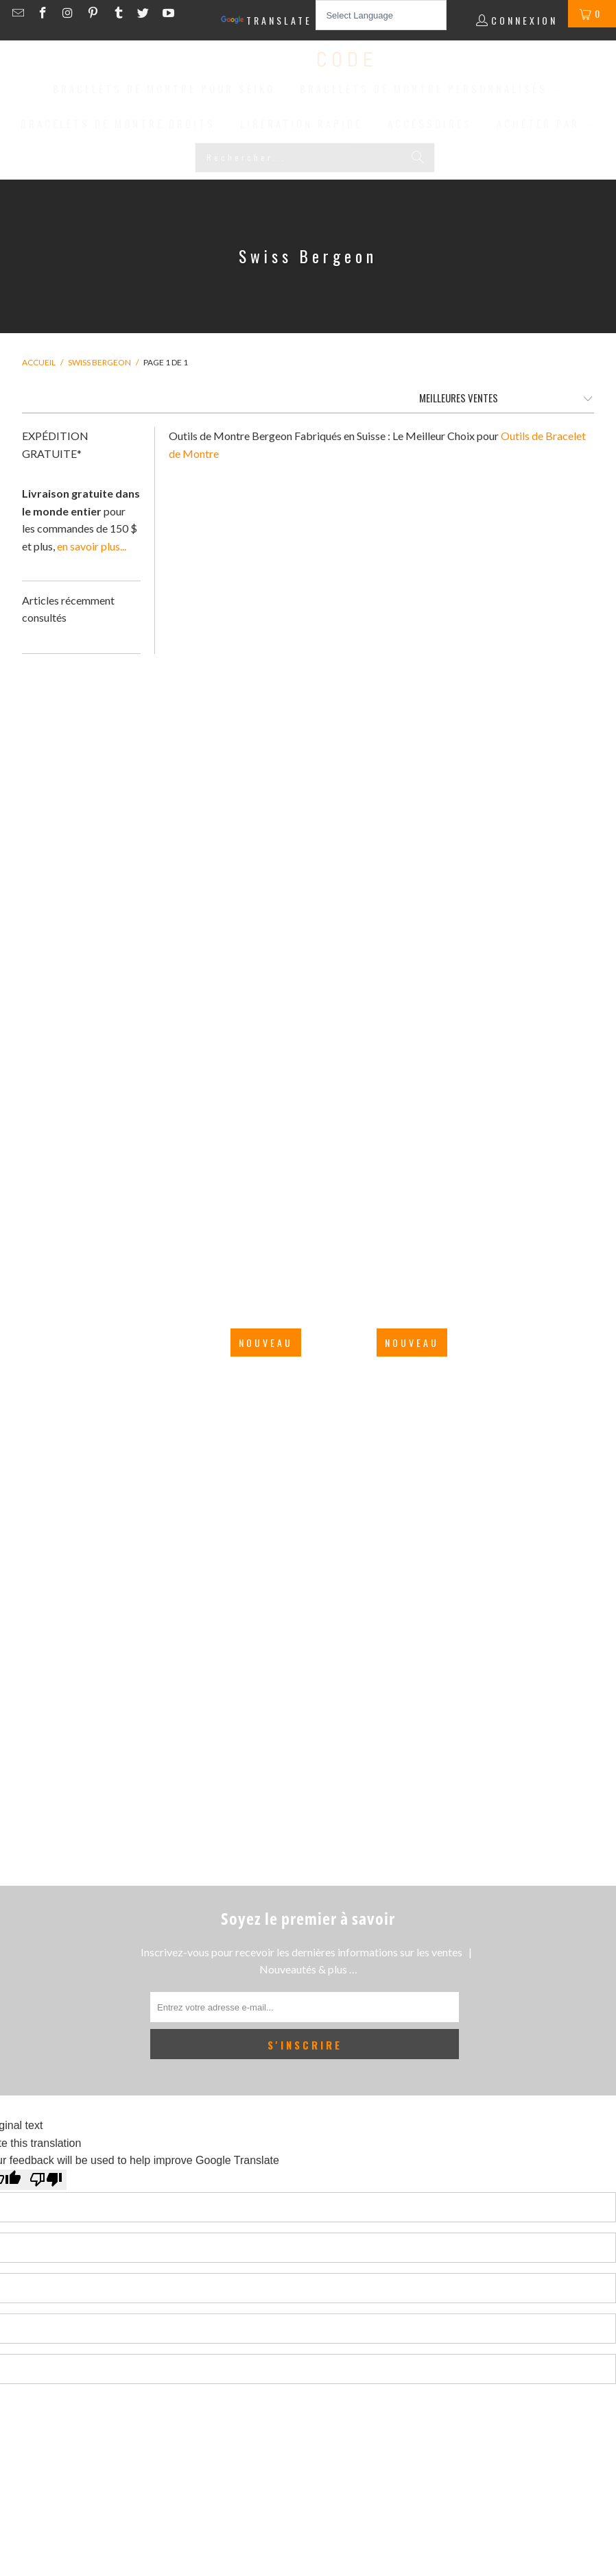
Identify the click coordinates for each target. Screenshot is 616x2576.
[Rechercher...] (315, 158)
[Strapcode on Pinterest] (95, 13)
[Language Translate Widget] (381, 15)
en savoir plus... (91, 545)
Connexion (524, 20)
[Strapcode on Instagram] (69, 13)
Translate (266, 20)
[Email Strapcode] (19, 13)
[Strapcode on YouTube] (167, 13)
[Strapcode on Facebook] (45, 13)
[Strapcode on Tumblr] (119, 13)
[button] (172, 90)
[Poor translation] (46, 2180)
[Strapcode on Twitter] (145, 13)
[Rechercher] (418, 158)
